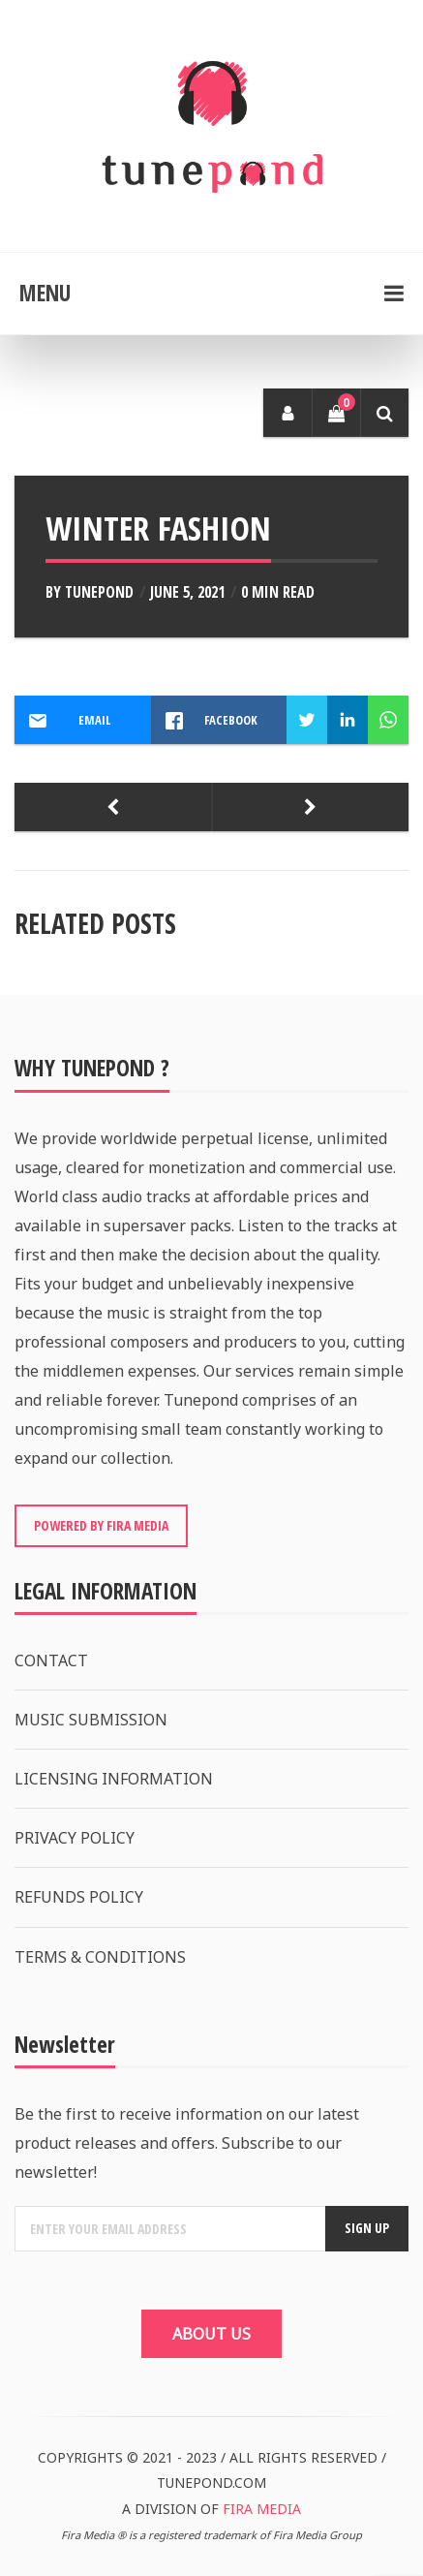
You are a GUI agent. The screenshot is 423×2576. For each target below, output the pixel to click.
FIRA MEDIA (262, 2508)
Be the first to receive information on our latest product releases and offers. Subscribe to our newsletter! (187, 2143)
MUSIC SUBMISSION (91, 1719)
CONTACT (51, 1660)
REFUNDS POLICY (79, 1897)
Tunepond (99, 592)
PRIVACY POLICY (75, 1837)
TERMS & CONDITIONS (100, 1957)
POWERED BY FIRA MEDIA (101, 1525)
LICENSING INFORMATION (114, 1778)
